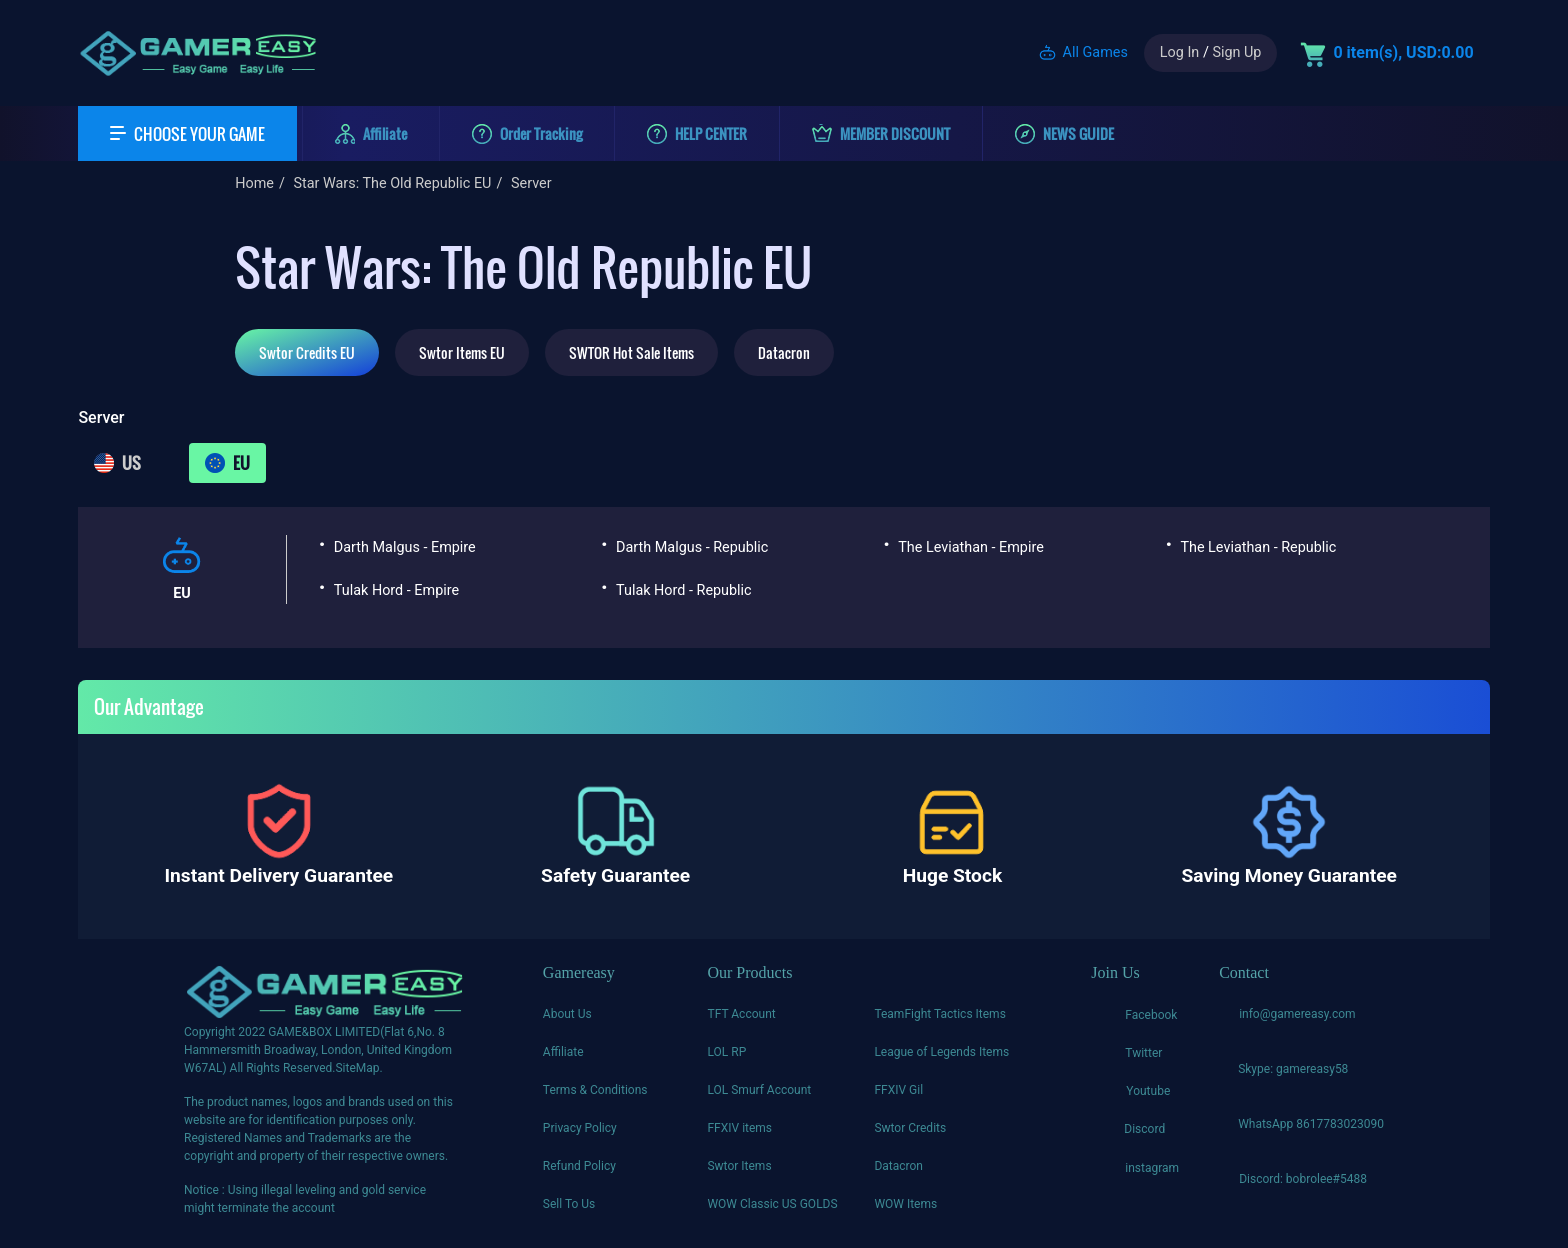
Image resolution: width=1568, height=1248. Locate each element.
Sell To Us (569, 1204)
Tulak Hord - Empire (396, 590)
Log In (1179, 52)
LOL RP (726, 1052)
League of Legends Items (941, 1052)
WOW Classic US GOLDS (772, 1204)
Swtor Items (739, 1166)
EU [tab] (227, 463)
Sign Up (1236, 52)
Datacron (784, 352)
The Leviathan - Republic (1258, 547)
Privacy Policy (580, 1128)
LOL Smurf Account (759, 1090)
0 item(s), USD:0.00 (1403, 52)
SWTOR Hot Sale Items (631, 352)
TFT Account (741, 1014)
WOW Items (905, 1204)
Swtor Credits (910, 1128)
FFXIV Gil (898, 1090)
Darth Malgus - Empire (405, 547)
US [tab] (117, 463)
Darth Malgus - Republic (692, 547)
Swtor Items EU (462, 352)
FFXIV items (739, 1128)
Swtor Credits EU (307, 352)
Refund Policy (579, 1166)
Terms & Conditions (595, 1090)
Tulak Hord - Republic (684, 590)
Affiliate (563, 1052)
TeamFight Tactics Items (939, 1014)
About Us (567, 1014)
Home (254, 183)
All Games (1095, 52)
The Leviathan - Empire (971, 547)
